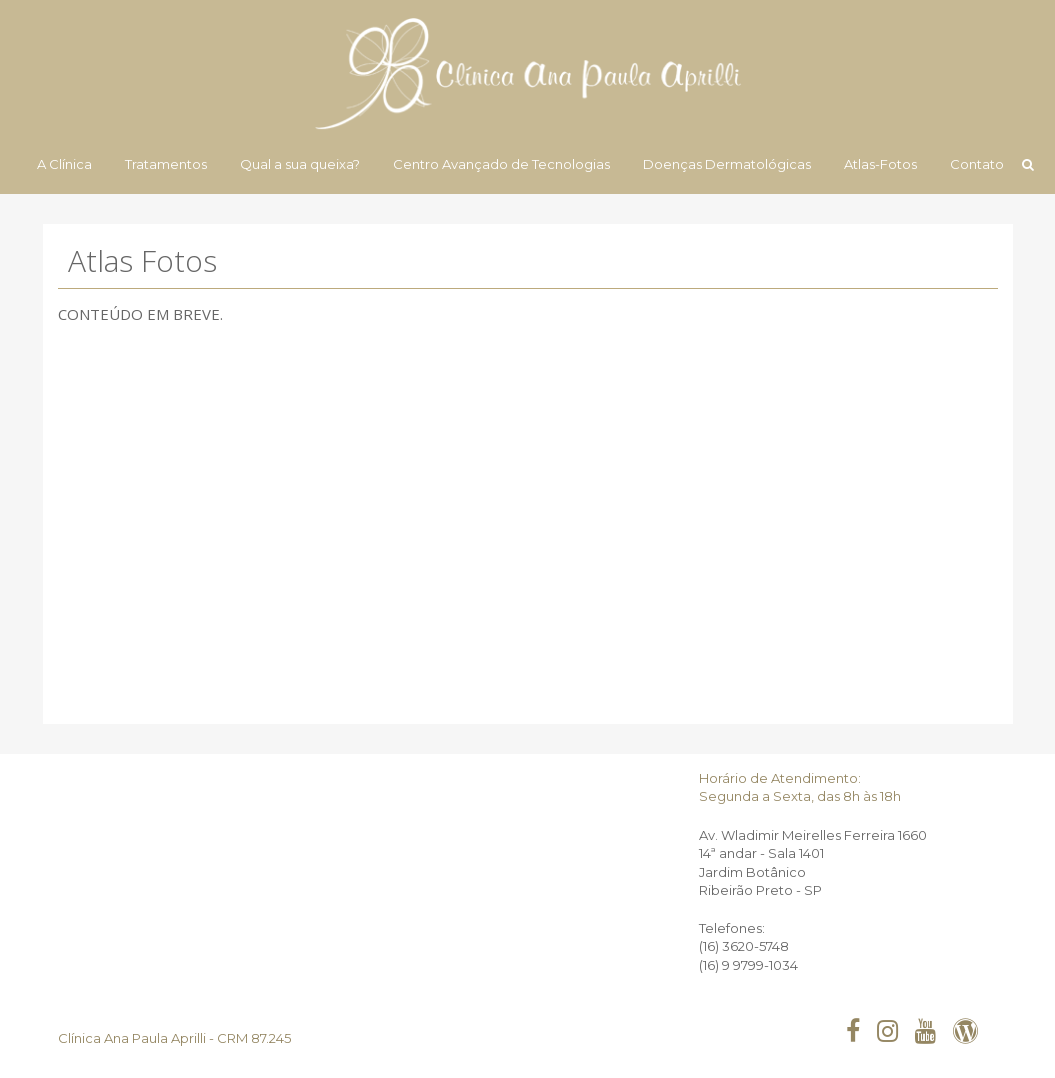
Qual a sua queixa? (300, 164)
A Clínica (64, 164)
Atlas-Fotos (880, 164)
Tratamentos (166, 164)
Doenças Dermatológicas (727, 164)
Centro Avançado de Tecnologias (501, 164)
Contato (977, 164)
